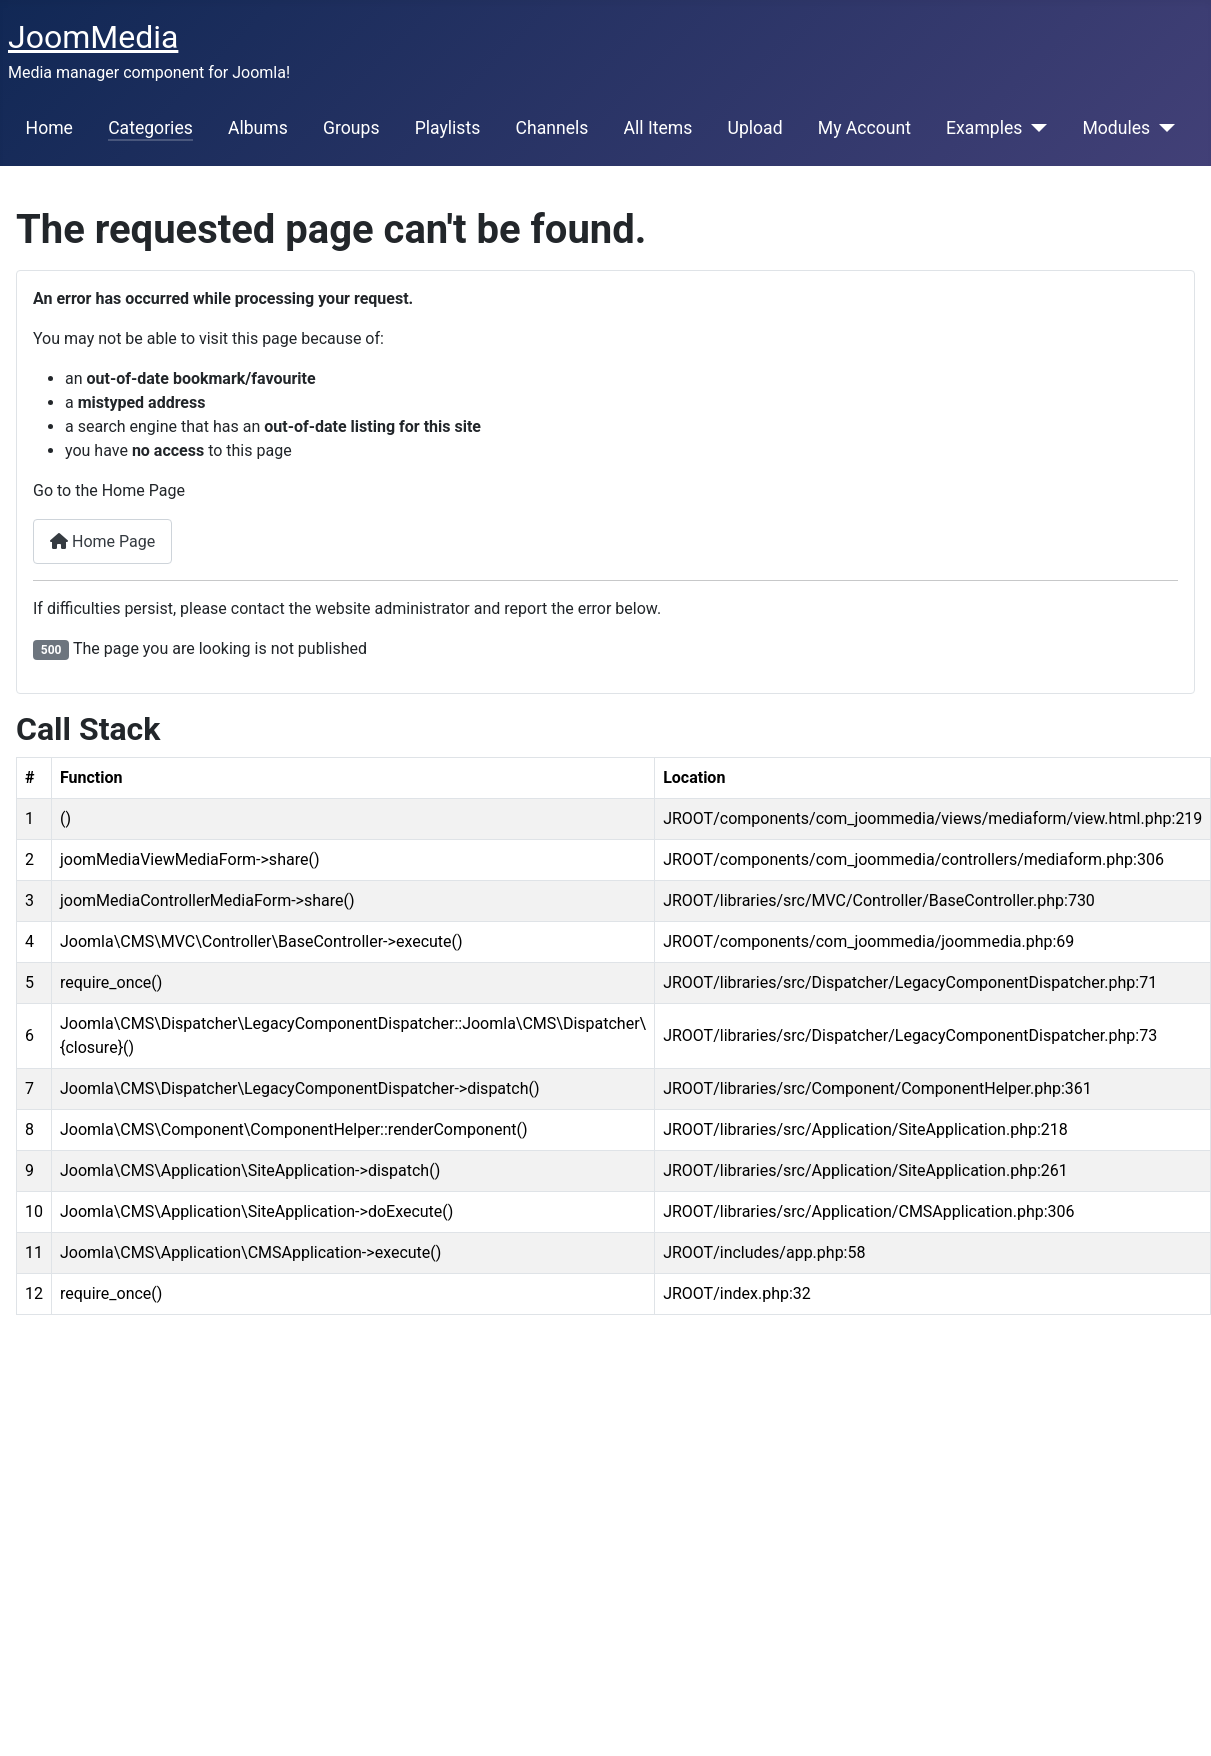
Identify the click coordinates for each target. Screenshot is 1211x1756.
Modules (1116, 128)
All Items (658, 128)
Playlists (448, 128)
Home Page (102, 541)
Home (49, 128)
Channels (551, 128)
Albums (258, 128)
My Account (864, 128)
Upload (754, 128)
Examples (984, 128)
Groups (351, 128)
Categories (150, 128)
